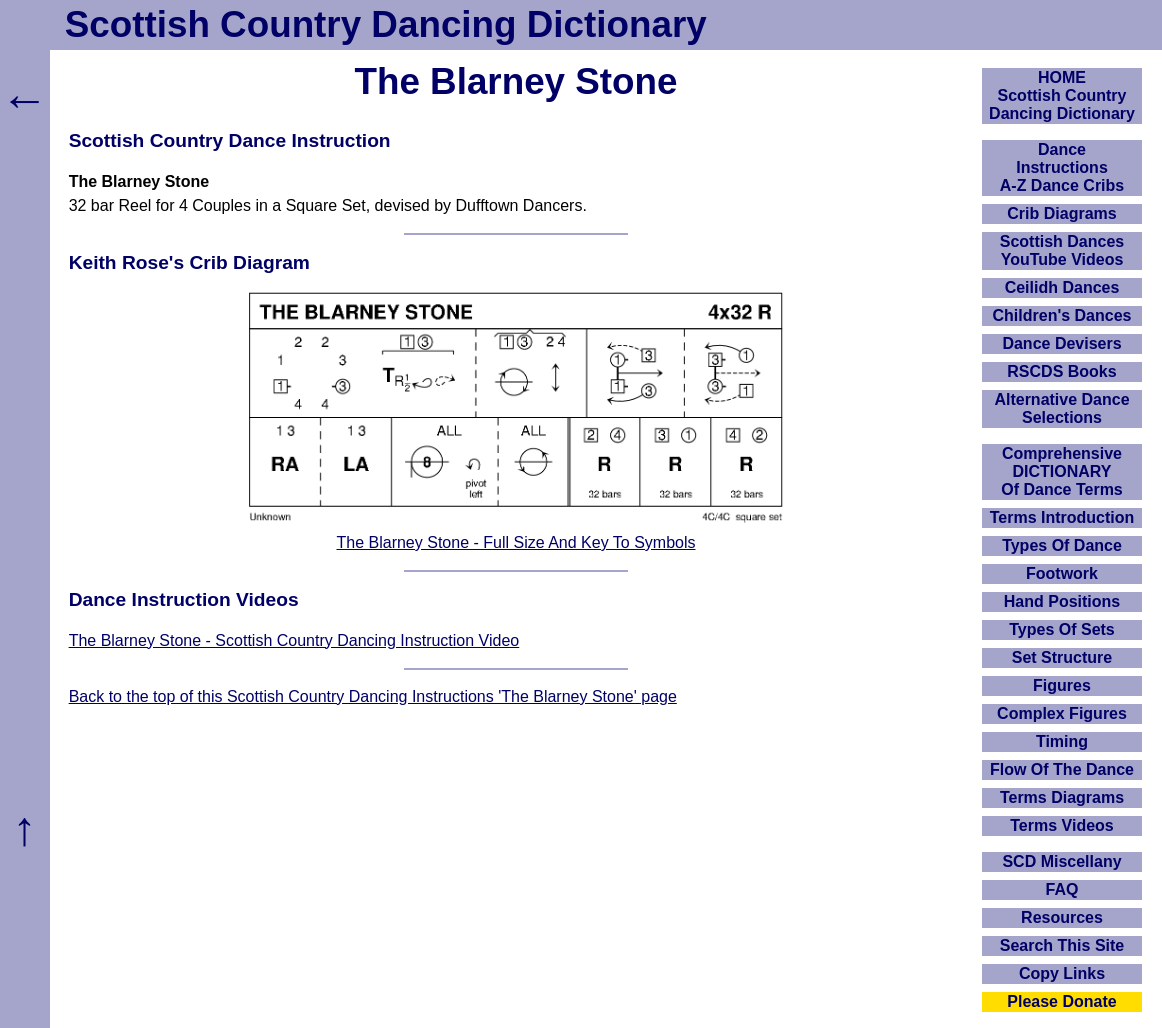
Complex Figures (1062, 713)
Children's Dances (1062, 315)
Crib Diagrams (1061, 213)
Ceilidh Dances (1062, 287)
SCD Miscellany (1061, 861)
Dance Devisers (1061, 343)
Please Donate (1061, 1001)
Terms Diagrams (1062, 797)
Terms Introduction (1062, 517)
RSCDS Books (1061, 371)
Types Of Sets (1062, 629)
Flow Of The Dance (1062, 769)
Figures (1062, 685)
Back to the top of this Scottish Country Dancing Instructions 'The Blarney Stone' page (373, 696)
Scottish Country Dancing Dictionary (386, 24)
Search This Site (1062, 945)
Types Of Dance (1062, 545)
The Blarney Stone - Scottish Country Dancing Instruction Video (294, 640)
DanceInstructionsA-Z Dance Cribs (1062, 167)
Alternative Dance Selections (1061, 408)
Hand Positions (1062, 601)
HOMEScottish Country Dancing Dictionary (1062, 95)
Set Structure (1062, 657)
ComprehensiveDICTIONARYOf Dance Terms (1062, 471)
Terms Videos (1061, 825)
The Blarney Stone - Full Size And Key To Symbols (516, 542)
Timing (1062, 741)
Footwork (1062, 573)
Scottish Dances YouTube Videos (1062, 250)
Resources (1062, 917)
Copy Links (1062, 973)
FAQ (1062, 889)
